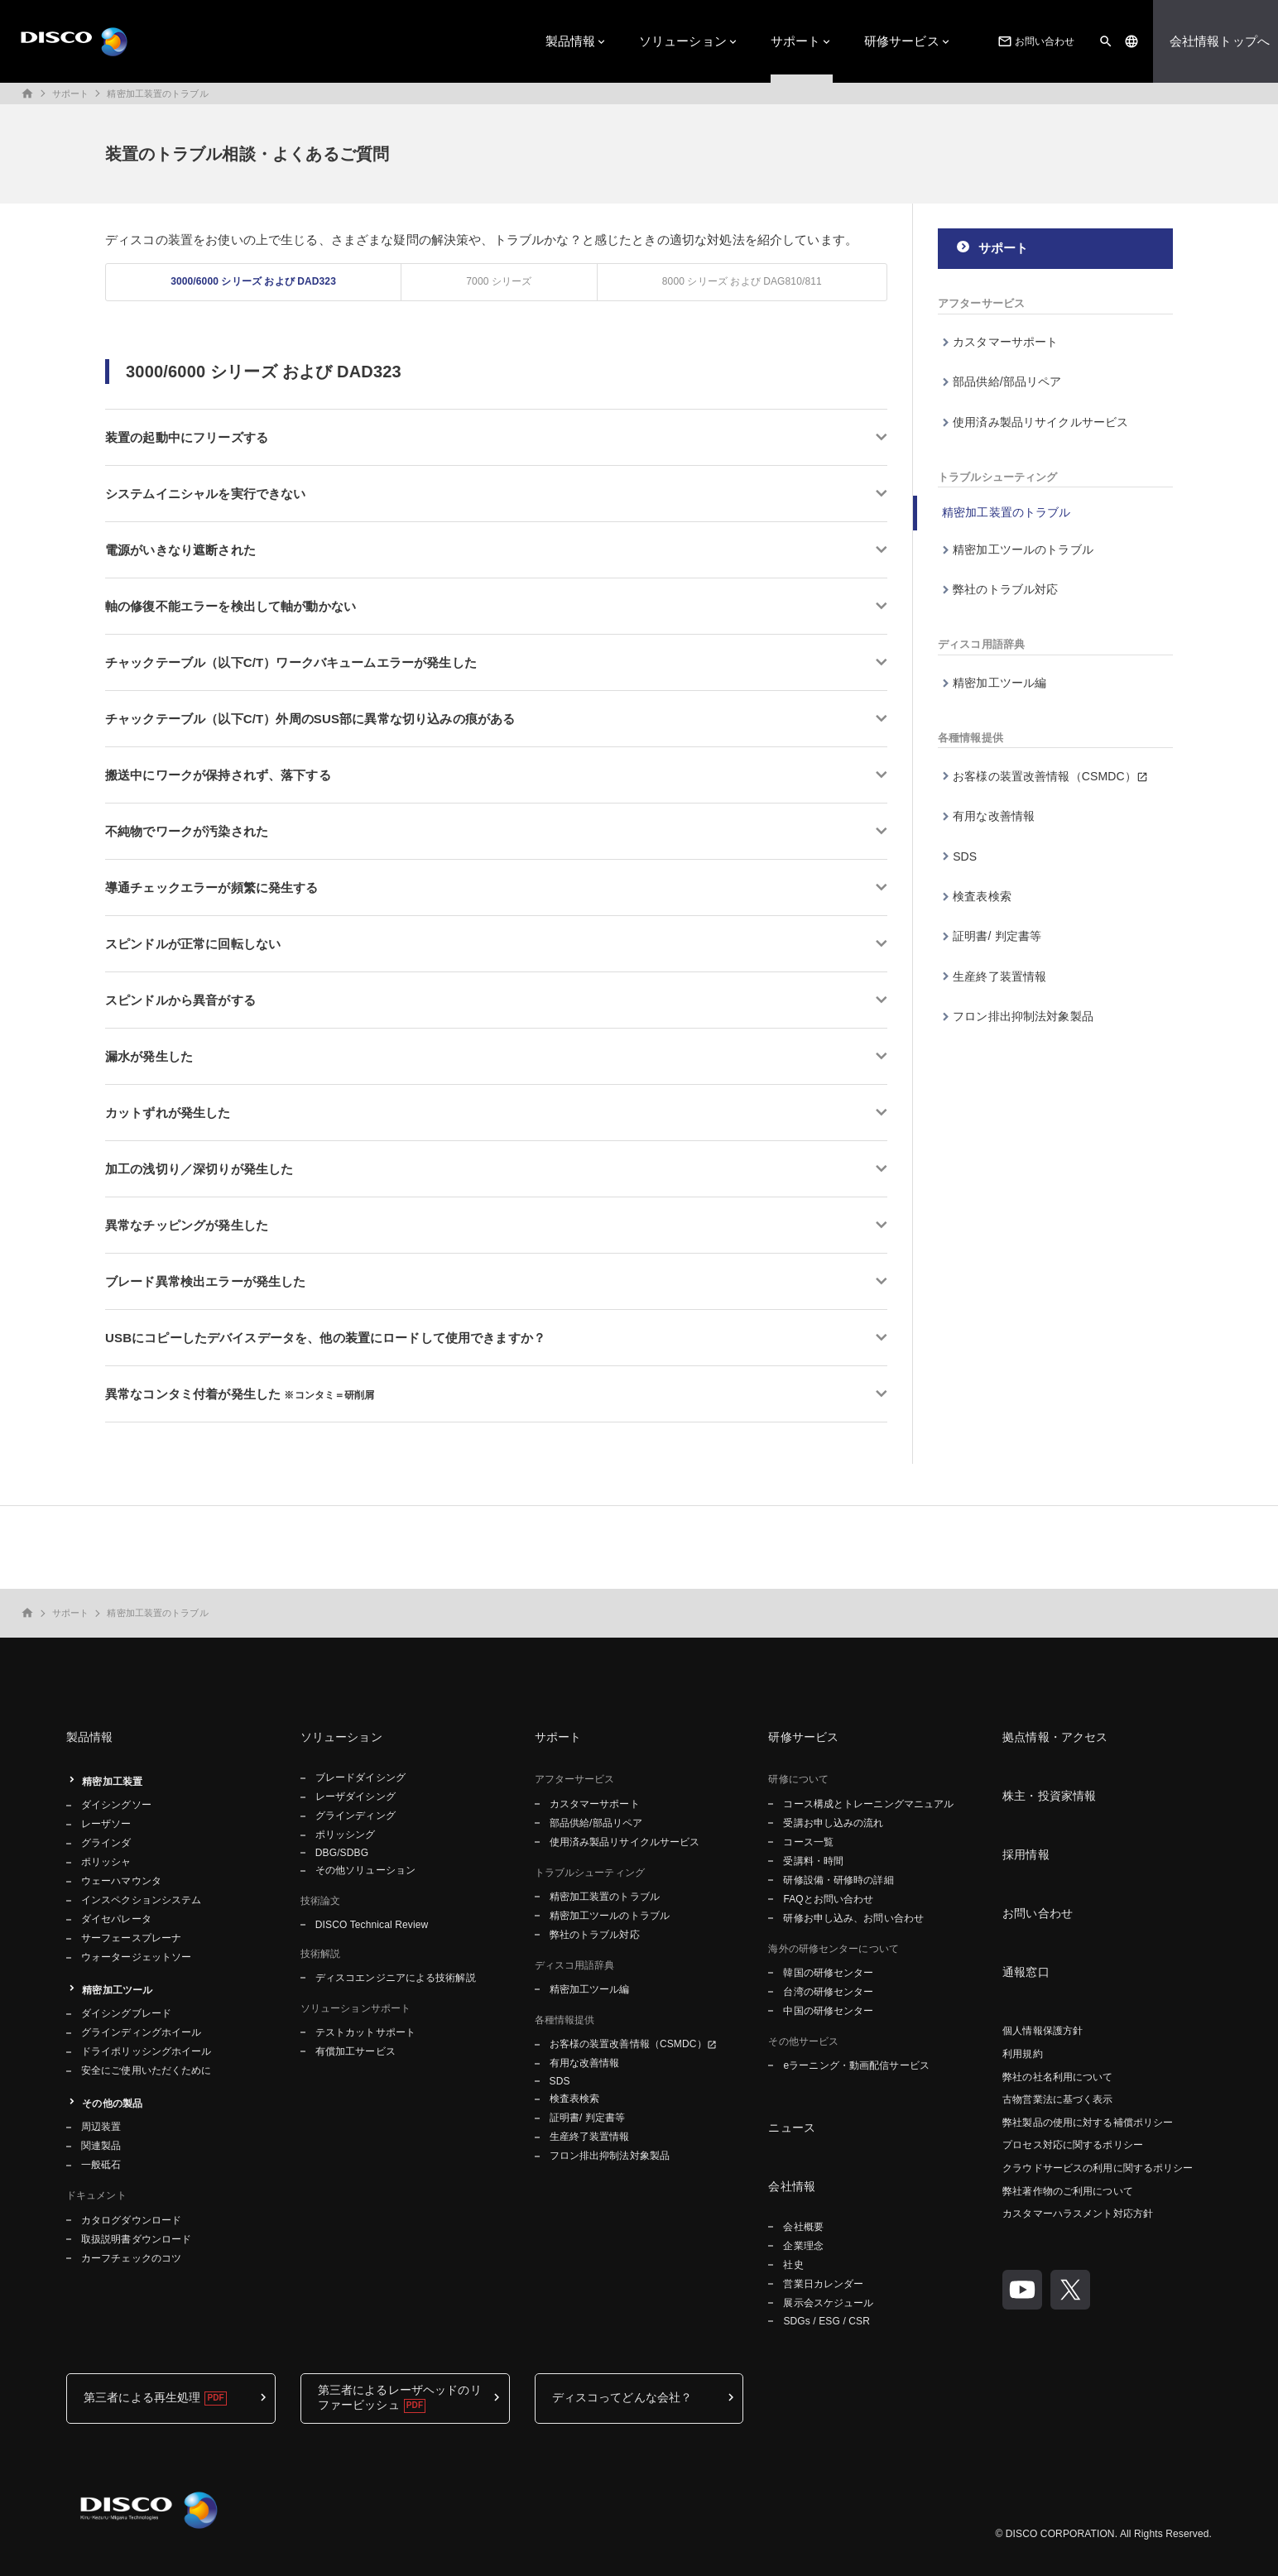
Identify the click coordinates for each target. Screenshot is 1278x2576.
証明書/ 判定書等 (997, 936)
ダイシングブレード (126, 2013)
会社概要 (803, 2227)
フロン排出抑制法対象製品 (1023, 1016)
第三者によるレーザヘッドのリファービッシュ (400, 2397)
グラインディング (355, 1815)
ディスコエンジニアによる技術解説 (395, 1978)
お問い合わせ (1035, 41)
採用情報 (1026, 1854)
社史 (793, 2265)
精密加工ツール (117, 1990)
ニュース (791, 2127)
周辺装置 (101, 2126)
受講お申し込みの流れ (833, 1823)
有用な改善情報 (994, 816)
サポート (796, 41)
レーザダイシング (355, 1796)
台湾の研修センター (828, 1992)
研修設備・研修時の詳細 (838, 1880)
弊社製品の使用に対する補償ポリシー (1087, 2122)
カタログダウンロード (131, 2220)
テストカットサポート (365, 2032)
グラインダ (106, 1843)
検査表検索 (982, 896)
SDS (965, 856)
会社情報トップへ (1220, 41)
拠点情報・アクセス (1054, 1737)
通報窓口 (1026, 1972)
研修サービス (901, 41)
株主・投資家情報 (1049, 1795)
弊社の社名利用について (1057, 2077)
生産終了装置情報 (999, 976)
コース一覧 (808, 1842)
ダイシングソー (116, 1805)
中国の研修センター (828, 2011)
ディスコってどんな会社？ (622, 2397)
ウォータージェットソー (136, 1957)
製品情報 (570, 41)
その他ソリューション (365, 1870)
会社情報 (791, 2186)
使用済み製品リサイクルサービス (1040, 422)
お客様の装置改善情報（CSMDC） (1044, 776)
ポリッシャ (106, 1862)
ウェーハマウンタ (121, 1881)
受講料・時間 (813, 1861)
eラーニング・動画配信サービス (856, 2065)
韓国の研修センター (828, 1973)
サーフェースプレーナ (131, 1938)
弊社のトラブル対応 (1005, 589)
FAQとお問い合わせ (828, 1899)
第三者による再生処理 (142, 2397)
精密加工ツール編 (999, 682)
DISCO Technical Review (371, 1925)
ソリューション (683, 41)
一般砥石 (101, 2165)
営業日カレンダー (823, 2284)
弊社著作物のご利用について (1067, 2191)
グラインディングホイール (141, 2032)
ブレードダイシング (360, 1777)
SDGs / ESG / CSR (826, 2321)
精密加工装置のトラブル (157, 93)
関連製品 (101, 2145)
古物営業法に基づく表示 (1057, 2099)
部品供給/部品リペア (1007, 381)
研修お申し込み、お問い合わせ (853, 1918)
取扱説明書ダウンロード (136, 2239)
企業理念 (803, 2246)
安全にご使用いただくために (146, 2070)
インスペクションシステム (141, 1900)
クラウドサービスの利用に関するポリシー (1097, 2168)
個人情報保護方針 (1042, 2030)
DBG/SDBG (341, 1853)
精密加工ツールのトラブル (1023, 549)
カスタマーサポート (1005, 341)
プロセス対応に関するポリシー (1072, 2145)
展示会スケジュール (828, 2303)
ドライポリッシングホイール (146, 2051)
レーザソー (106, 1824)
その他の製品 (112, 2103)
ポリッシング (345, 1834)
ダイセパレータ (116, 1919)
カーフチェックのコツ (131, 2258)
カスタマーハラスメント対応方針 (1077, 2213)
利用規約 (1022, 2054)
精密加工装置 (112, 1781)
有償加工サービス (355, 2051)
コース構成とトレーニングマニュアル (868, 1804)
